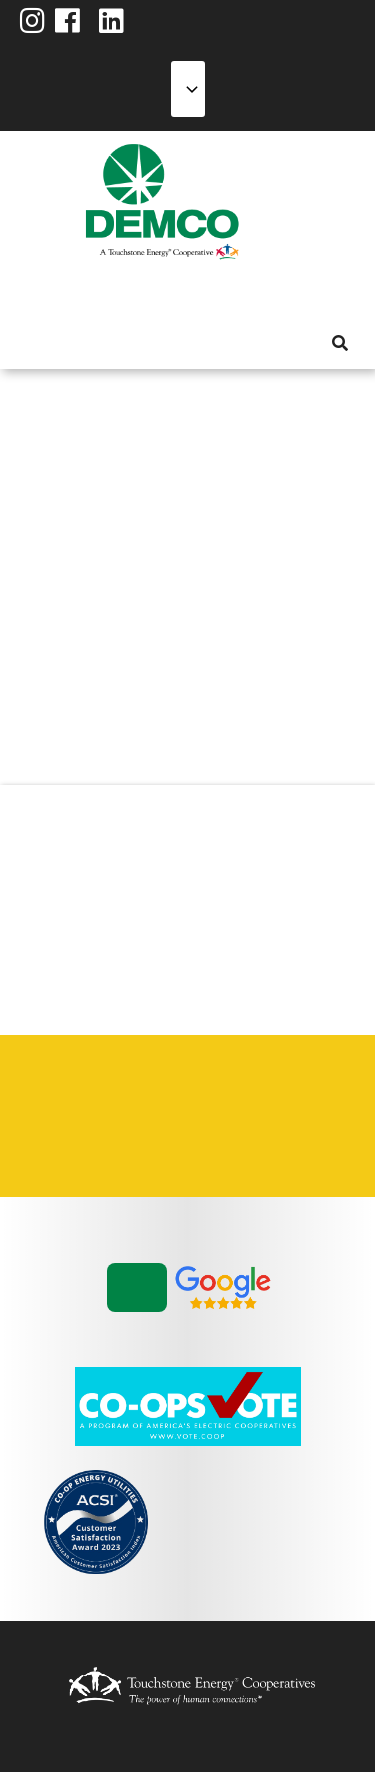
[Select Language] (188, 89)
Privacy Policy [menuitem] (269, 1092)
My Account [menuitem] (67, 293)
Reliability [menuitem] (175, 293)
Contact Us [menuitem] (129, 1092)
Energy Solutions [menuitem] (139, 293)
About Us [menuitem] (31, 293)
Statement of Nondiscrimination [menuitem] (59, 1139)
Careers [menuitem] (59, 1092)
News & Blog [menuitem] (243, 293)
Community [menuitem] (211, 293)
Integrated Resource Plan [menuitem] (199, 1092)
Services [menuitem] (103, 293)
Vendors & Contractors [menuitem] (129, 1139)
